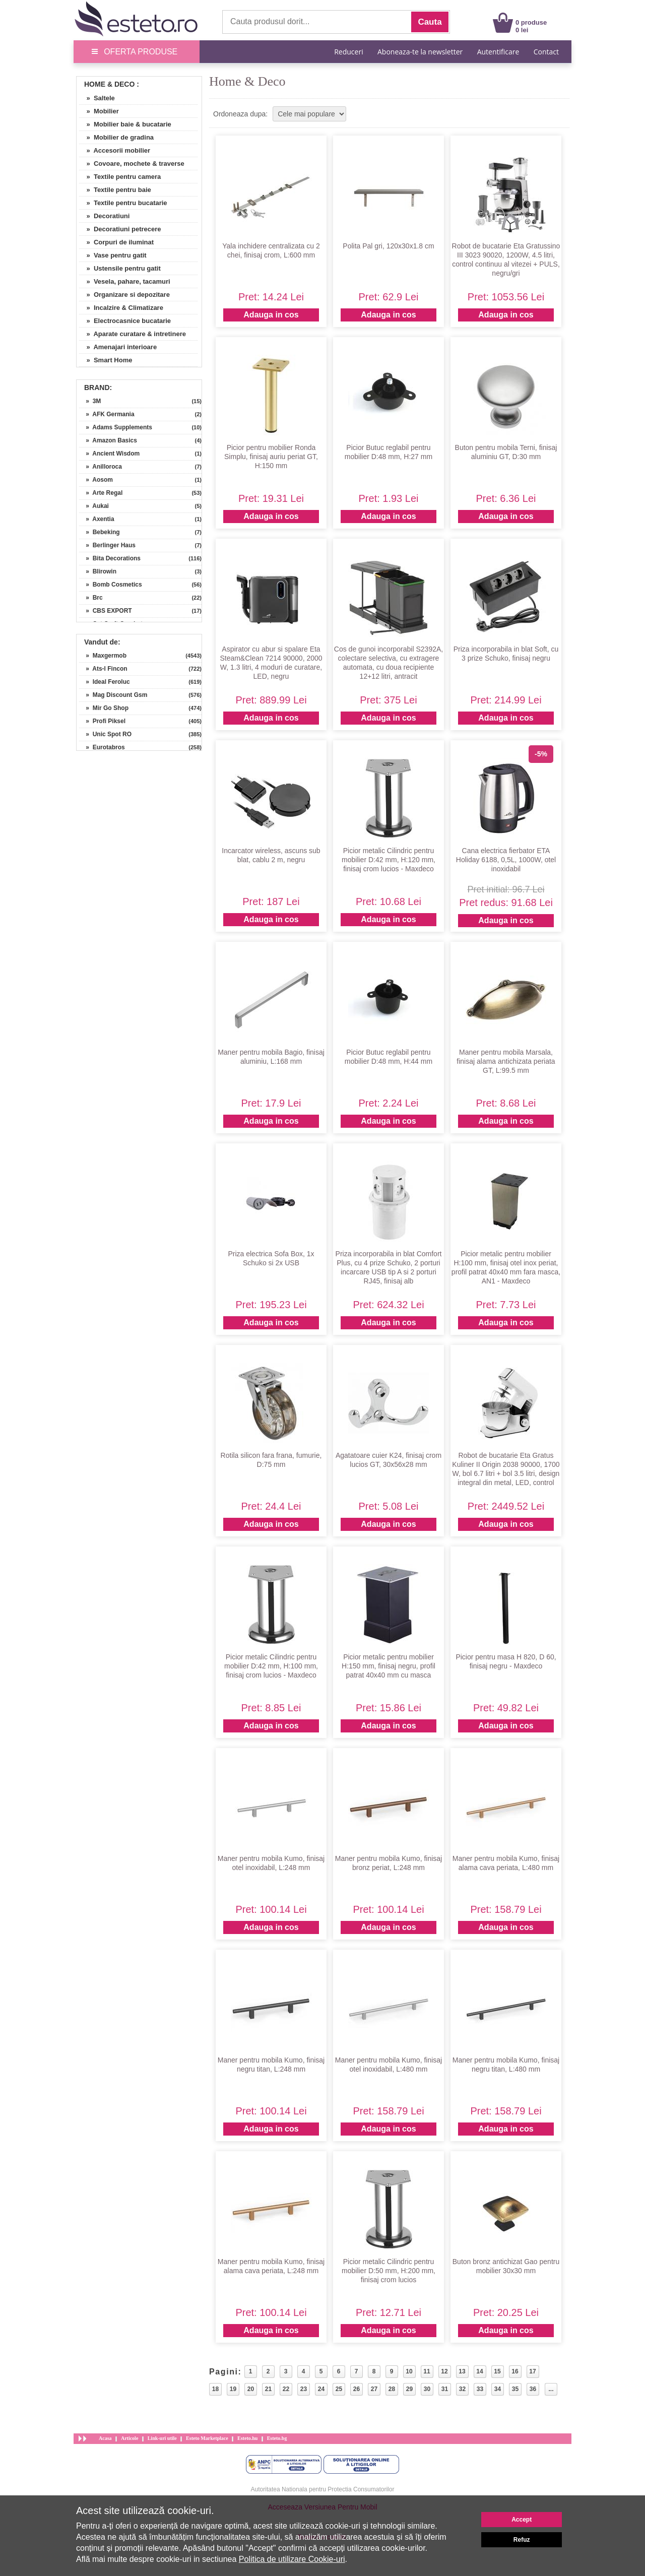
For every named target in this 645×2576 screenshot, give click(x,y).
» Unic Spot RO (105, 734)
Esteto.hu (247, 2438)
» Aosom (96, 479)
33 (480, 2389)
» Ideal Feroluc (104, 681)
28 (392, 2389)
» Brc (91, 597)
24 (321, 2389)
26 (356, 2389)
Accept (521, 2519)
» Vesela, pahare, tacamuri (124, 281)
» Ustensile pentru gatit (120, 268)
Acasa (105, 2438)
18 (215, 2389)
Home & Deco (109, 84)
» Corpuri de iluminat (116, 242)
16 (514, 2371)
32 (462, 2389)
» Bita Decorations (110, 558)
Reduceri (348, 51)
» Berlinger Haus (107, 545)
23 (303, 2389)
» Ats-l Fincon (103, 668)
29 (409, 2389)
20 (250, 2389)
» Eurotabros (102, 747)
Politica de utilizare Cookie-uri (292, 2559)
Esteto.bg (277, 2438)
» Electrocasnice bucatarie (125, 321)
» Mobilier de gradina (116, 137)
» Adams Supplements (115, 427)
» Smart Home (105, 360)
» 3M (90, 401)
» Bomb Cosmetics (110, 584)
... (550, 2389)
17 (532, 2371)
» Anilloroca (100, 466)
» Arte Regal (100, 492)
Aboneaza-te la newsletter (420, 51)
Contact (546, 51)
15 (497, 2371)
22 (286, 2389)
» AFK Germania (107, 414)
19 (233, 2389)
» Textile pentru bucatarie (123, 203)
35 (515, 2389)
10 (409, 2371)
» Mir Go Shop (103, 708)
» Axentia (96, 519)
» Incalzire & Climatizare (121, 307)
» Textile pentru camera (120, 176)
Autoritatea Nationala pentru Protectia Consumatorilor (323, 2489)
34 (497, 2389)
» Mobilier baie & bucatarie (125, 124)
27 (374, 2389)
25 (339, 2389)
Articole (129, 2438)
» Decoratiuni (104, 216)
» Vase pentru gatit (113, 255)
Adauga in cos (270, 314)
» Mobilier (99, 111)
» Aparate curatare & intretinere (132, 334)
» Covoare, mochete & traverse (131, 163)
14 (479, 2371)
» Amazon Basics (108, 440)
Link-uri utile (162, 2438)
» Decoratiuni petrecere (120, 229)
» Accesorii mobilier (114, 150)
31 (444, 2389)
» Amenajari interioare (118, 347)
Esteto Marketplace (207, 2438)
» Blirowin (97, 571)
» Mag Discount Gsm (113, 694)
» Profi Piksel (102, 721)
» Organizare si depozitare (124, 294)
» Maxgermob (102, 655)
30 (427, 2389)
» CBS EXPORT (105, 610)
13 (462, 2371)
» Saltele (97, 98)
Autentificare (498, 51)
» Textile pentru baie (115, 190)
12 (444, 2371)
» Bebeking (99, 532)
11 (426, 2371)
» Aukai (94, 505)
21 (268, 2389)
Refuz (521, 2539)
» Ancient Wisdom (109, 453)
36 (533, 2389)
